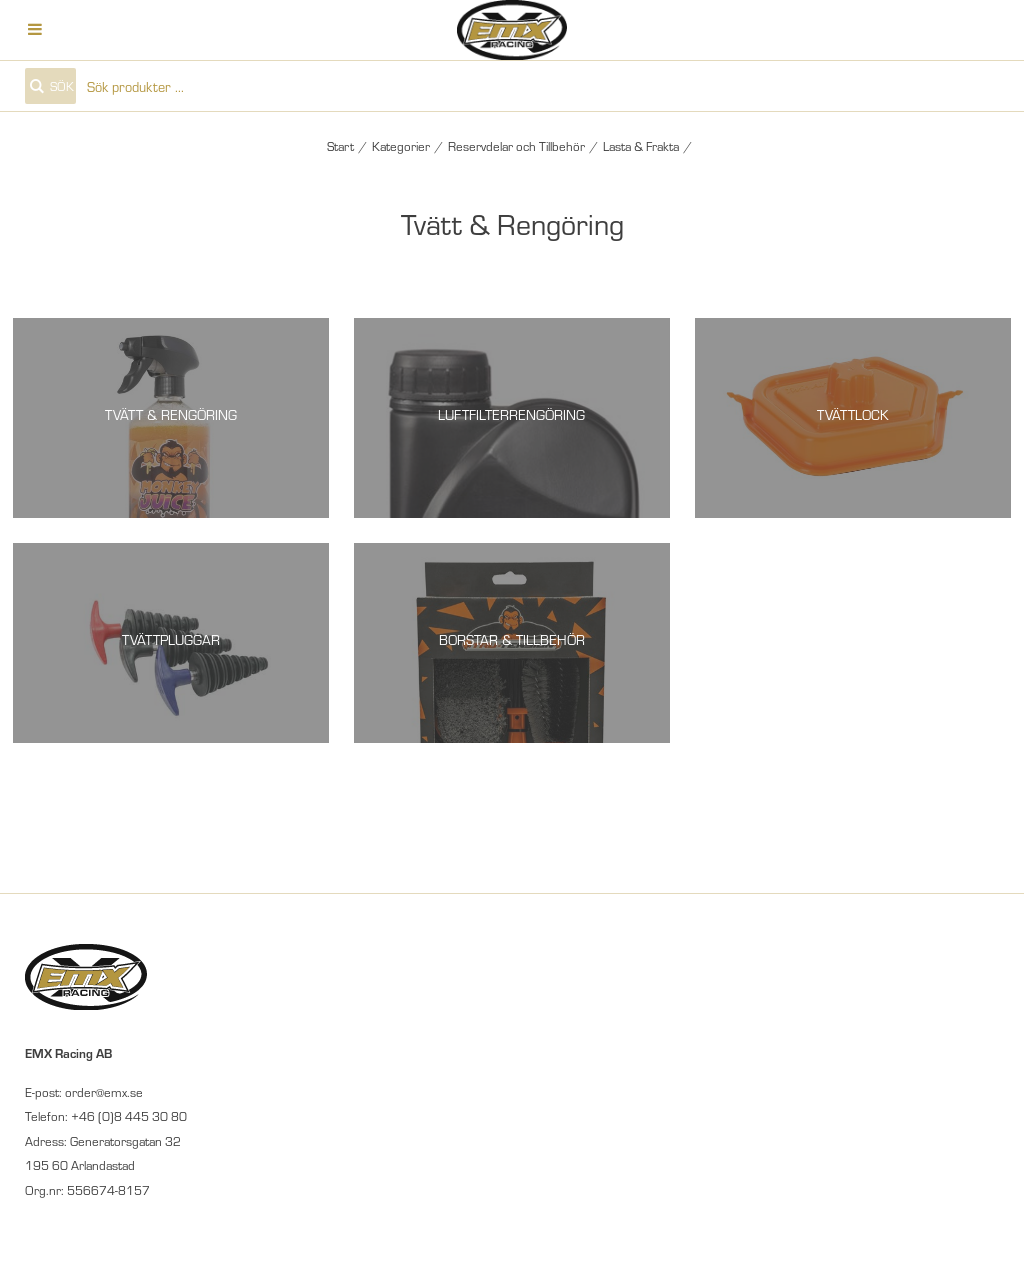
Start (340, 146)
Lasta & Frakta (641, 146)
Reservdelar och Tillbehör (516, 146)
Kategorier (401, 146)
